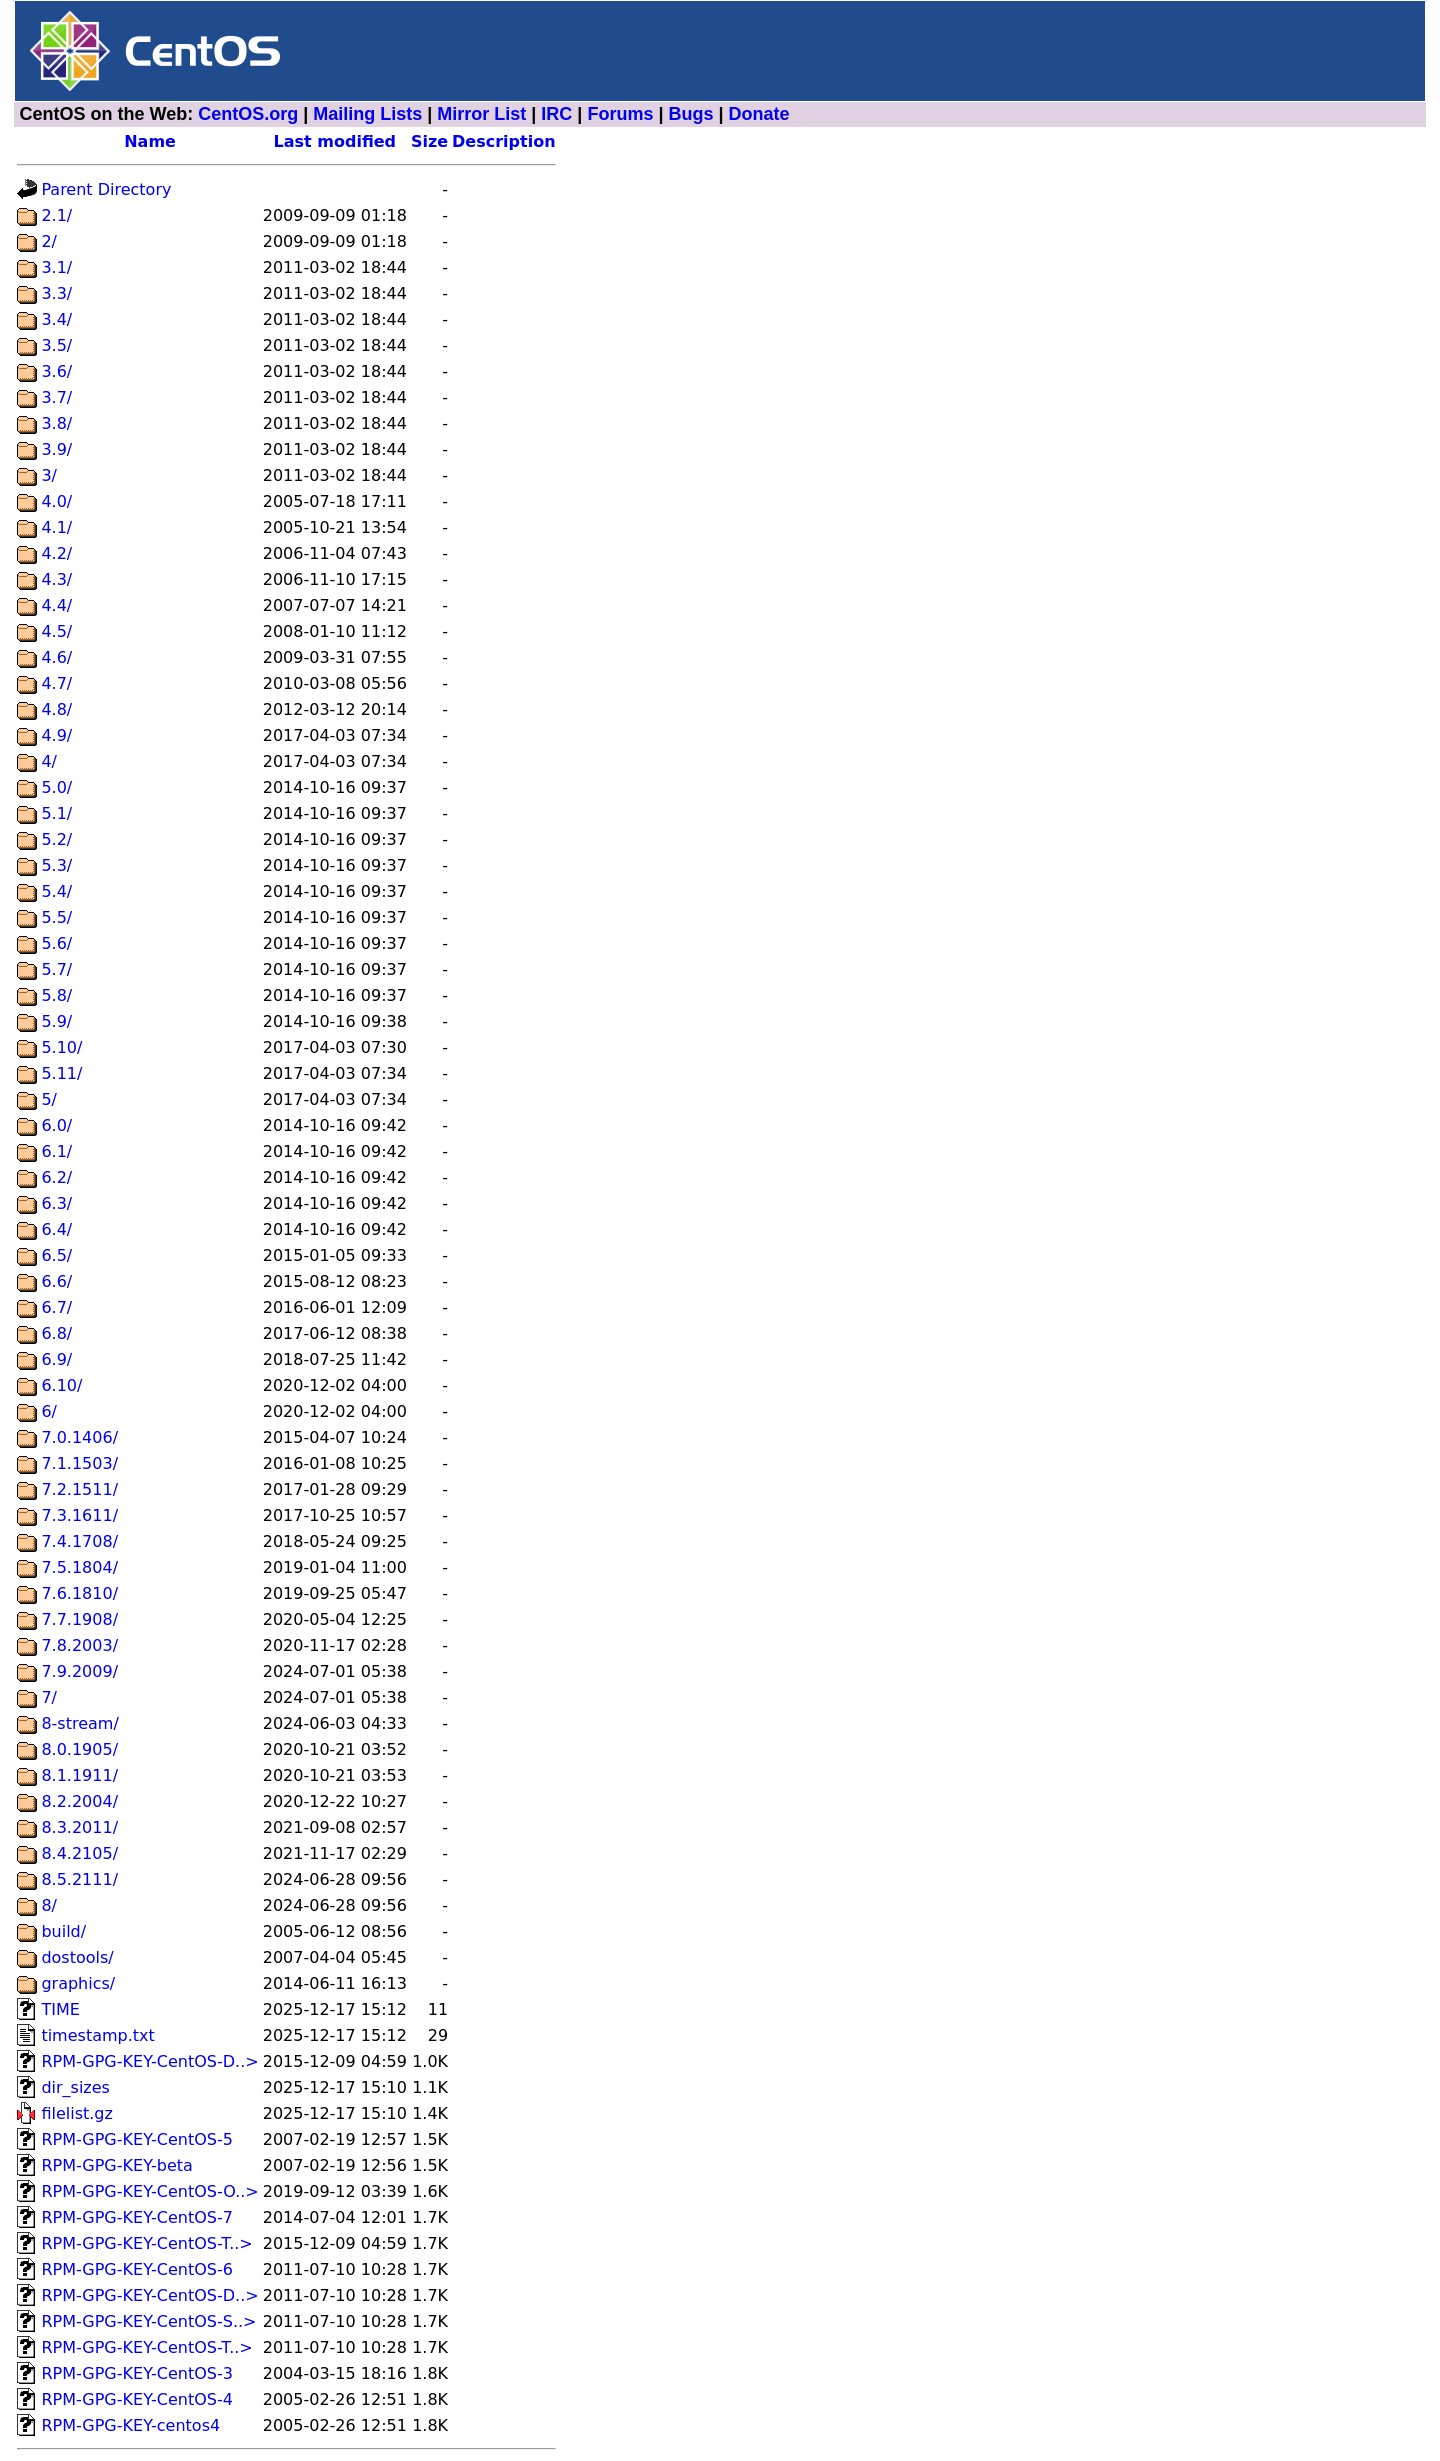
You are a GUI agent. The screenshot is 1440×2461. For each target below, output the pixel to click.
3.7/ (56, 397)
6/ (49, 1411)
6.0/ (56, 1125)
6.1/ (56, 1151)
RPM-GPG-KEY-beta (116, 2165)
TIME (60, 2009)
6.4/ (56, 1229)
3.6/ (56, 371)
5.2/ (56, 839)
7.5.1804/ (79, 1567)
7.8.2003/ (79, 1645)
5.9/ (56, 1021)
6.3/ (56, 1203)
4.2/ (56, 553)
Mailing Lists (367, 114)
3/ (49, 475)
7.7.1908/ (79, 1619)
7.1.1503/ (79, 1463)
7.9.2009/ (79, 1671)
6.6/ (56, 1281)
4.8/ (56, 709)
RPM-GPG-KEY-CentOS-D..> (149, 2061)
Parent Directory (106, 189)
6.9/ (56, 1359)
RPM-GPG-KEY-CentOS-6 (137, 2269)
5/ (49, 1099)
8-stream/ (79, 1723)
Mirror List (481, 114)
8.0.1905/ (79, 1749)
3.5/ (56, 345)
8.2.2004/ (79, 1801)
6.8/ (56, 1333)
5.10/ (61, 1047)
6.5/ (56, 1255)
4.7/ (56, 683)
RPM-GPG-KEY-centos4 (130, 2425)
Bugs (690, 114)
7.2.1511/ (79, 1489)
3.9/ (56, 449)
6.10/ (61, 1385)
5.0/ (56, 787)
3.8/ (56, 423)
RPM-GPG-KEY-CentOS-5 (137, 2139)
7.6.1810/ (79, 1593)
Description (503, 141)
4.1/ (56, 527)
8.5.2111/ (79, 1879)
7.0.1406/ (79, 1437)
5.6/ (56, 943)
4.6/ (56, 657)
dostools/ (77, 1957)
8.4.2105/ (79, 1853)
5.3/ (56, 865)
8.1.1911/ (79, 1775)
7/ (49, 1697)
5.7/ (56, 969)
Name (150, 141)
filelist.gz (77, 2113)
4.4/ (56, 605)
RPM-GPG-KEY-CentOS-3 (137, 2373)
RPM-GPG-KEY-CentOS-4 (137, 2399)
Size (429, 141)
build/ (63, 1931)
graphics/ (78, 1983)
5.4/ (56, 891)
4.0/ (56, 501)
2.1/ (56, 215)
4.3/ (56, 579)
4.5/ (56, 631)
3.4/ (56, 319)
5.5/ (56, 917)
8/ (49, 1905)
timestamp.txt (97, 2035)
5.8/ (56, 995)
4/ (49, 761)
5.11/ (61, 1073)
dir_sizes (75, 2087)
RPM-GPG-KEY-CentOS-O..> (149, 2191)
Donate (759, 114)
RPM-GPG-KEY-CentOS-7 (137, 2217)
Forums (620, 114)
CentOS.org (248, 114)
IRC (556, 114)
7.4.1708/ (79, 1541)
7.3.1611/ (79, 1515)
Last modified (335, 141)
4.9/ (56, 735)
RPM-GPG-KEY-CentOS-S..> (148, 2321)
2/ (49, 241)
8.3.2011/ (79, 1827)
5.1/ (56, 813)
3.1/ (56, 267)
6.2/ (56, 1177)
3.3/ (56, 293)
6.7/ (56, 1307)
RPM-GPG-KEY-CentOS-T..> (146, 2243)
